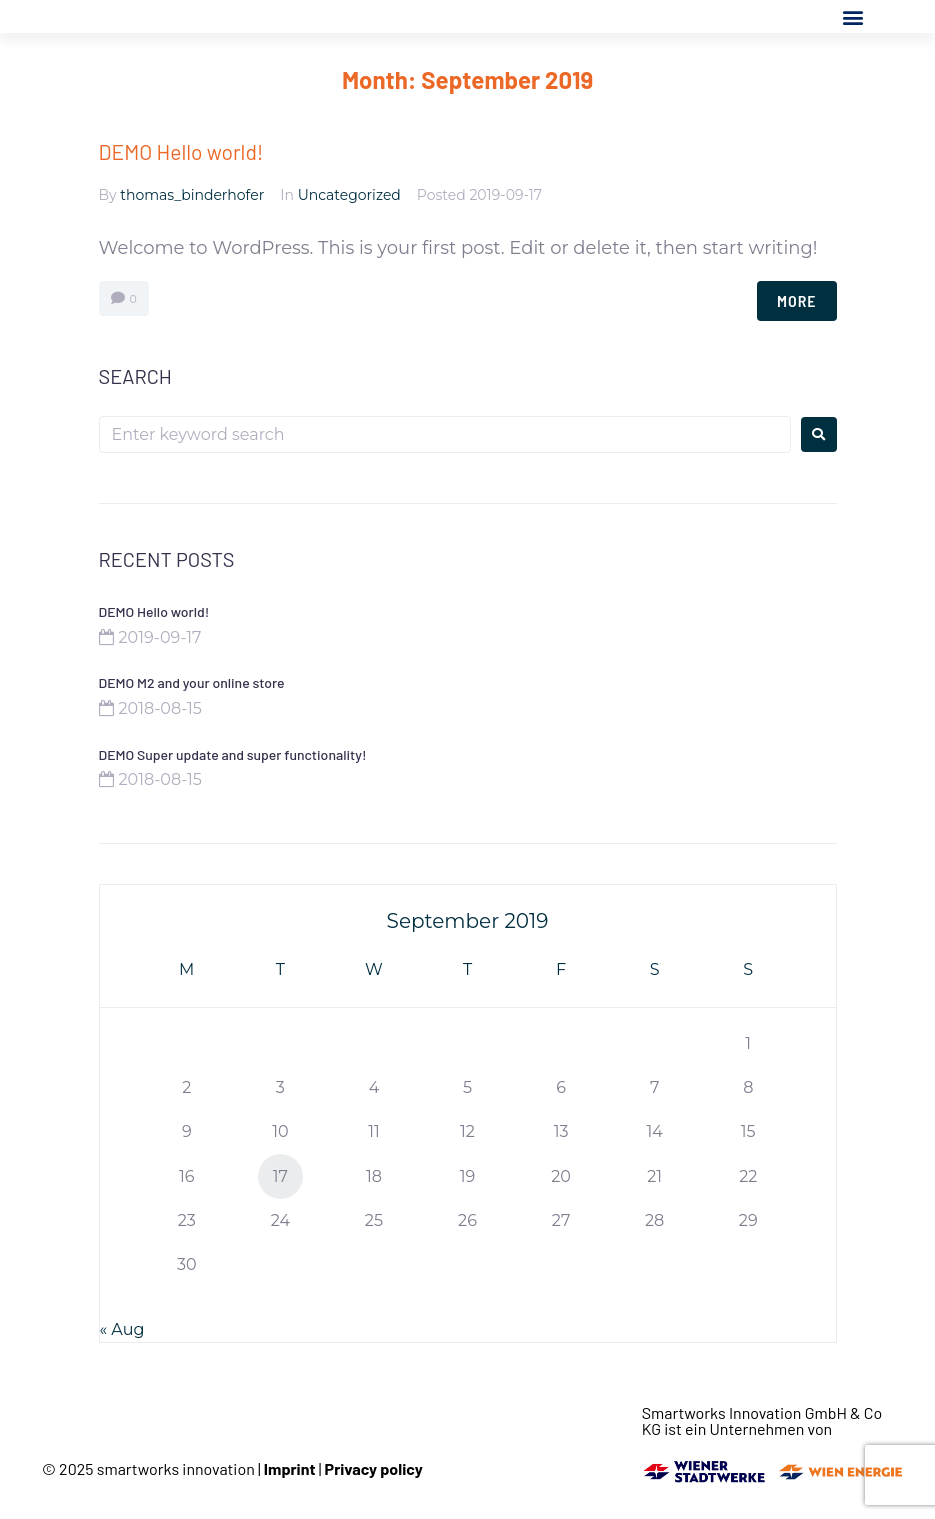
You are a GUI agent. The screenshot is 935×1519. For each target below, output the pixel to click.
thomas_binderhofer (192, 195)
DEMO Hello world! (181, 151)
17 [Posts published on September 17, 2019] (280, 1176)
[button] (853, 16)
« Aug (122, 1329)
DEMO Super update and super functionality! (233, 754)
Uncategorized (349, 195)
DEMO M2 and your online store (192, 682)
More (797, 300)
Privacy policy (374, 1468)
